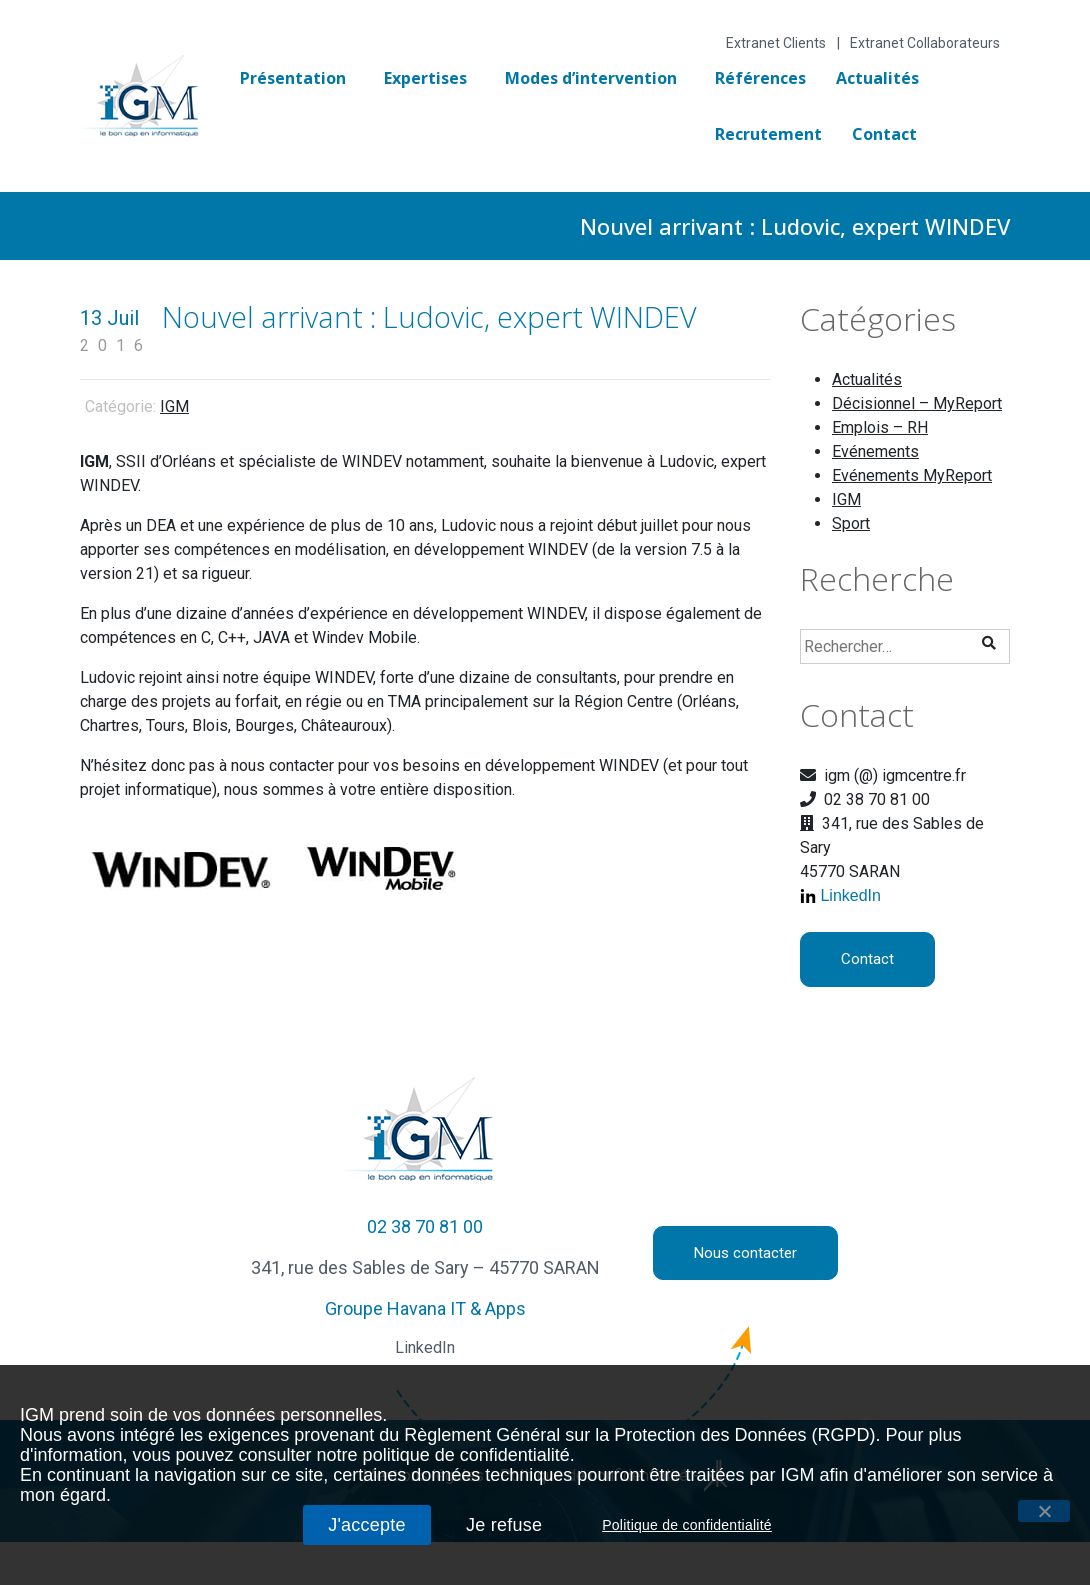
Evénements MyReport (912, 475)
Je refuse (504, 1525)
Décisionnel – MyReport (917, 403)
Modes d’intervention (591, 78)
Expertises (425, 78)
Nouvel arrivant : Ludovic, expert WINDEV (429, 316)
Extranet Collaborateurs (925, 43)
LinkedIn (850, 895)
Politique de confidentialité (687, 1525)
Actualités (877, 78)
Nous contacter (745, 1253)
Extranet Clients (776, 43)
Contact (884, 134)
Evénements (875, 451)
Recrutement (768, 134)
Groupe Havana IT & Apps (425, 1308)
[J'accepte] (1044, 1511)
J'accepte (367, 1525)
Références (760, 78)
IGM (174, 406)
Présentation (293, 78)
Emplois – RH (880, 427)
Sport (851, 523)
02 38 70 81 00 (425, 1226)
